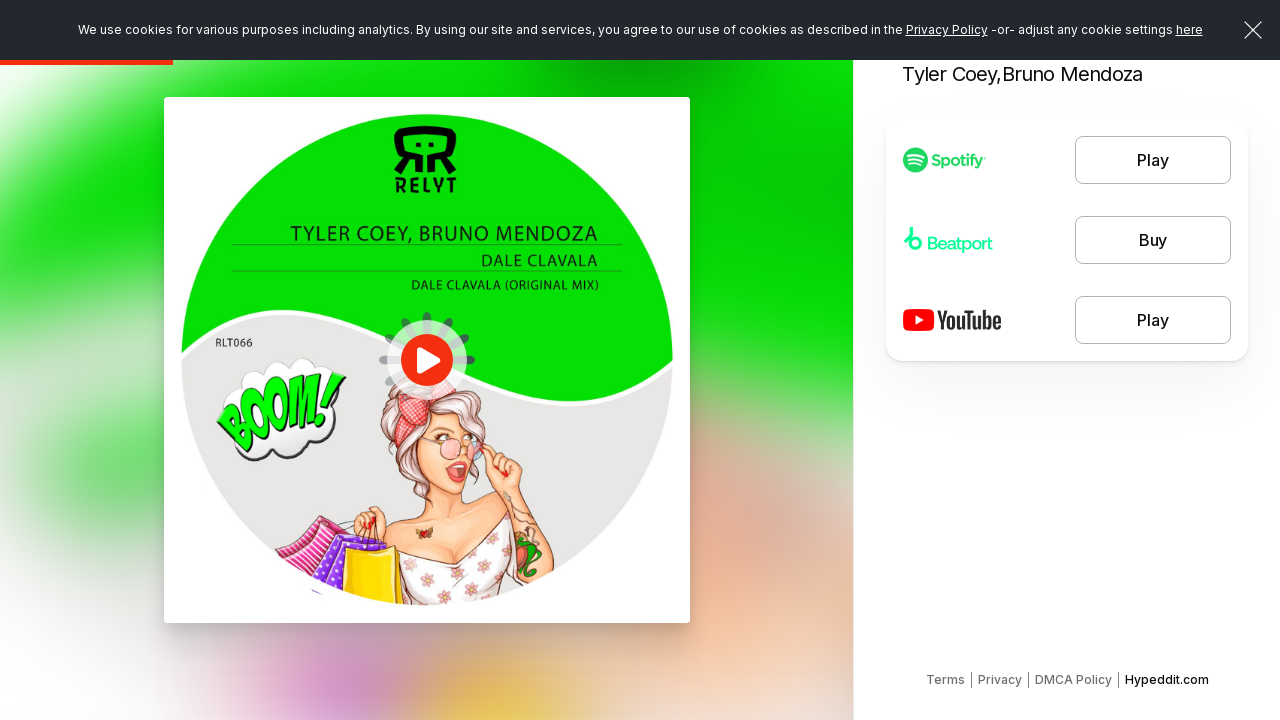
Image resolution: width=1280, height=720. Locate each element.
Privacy (1000, 679)
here (1189, 29)
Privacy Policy (947, 29)
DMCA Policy (1073, 679)
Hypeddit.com (1167, 679)
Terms (945, 679)
